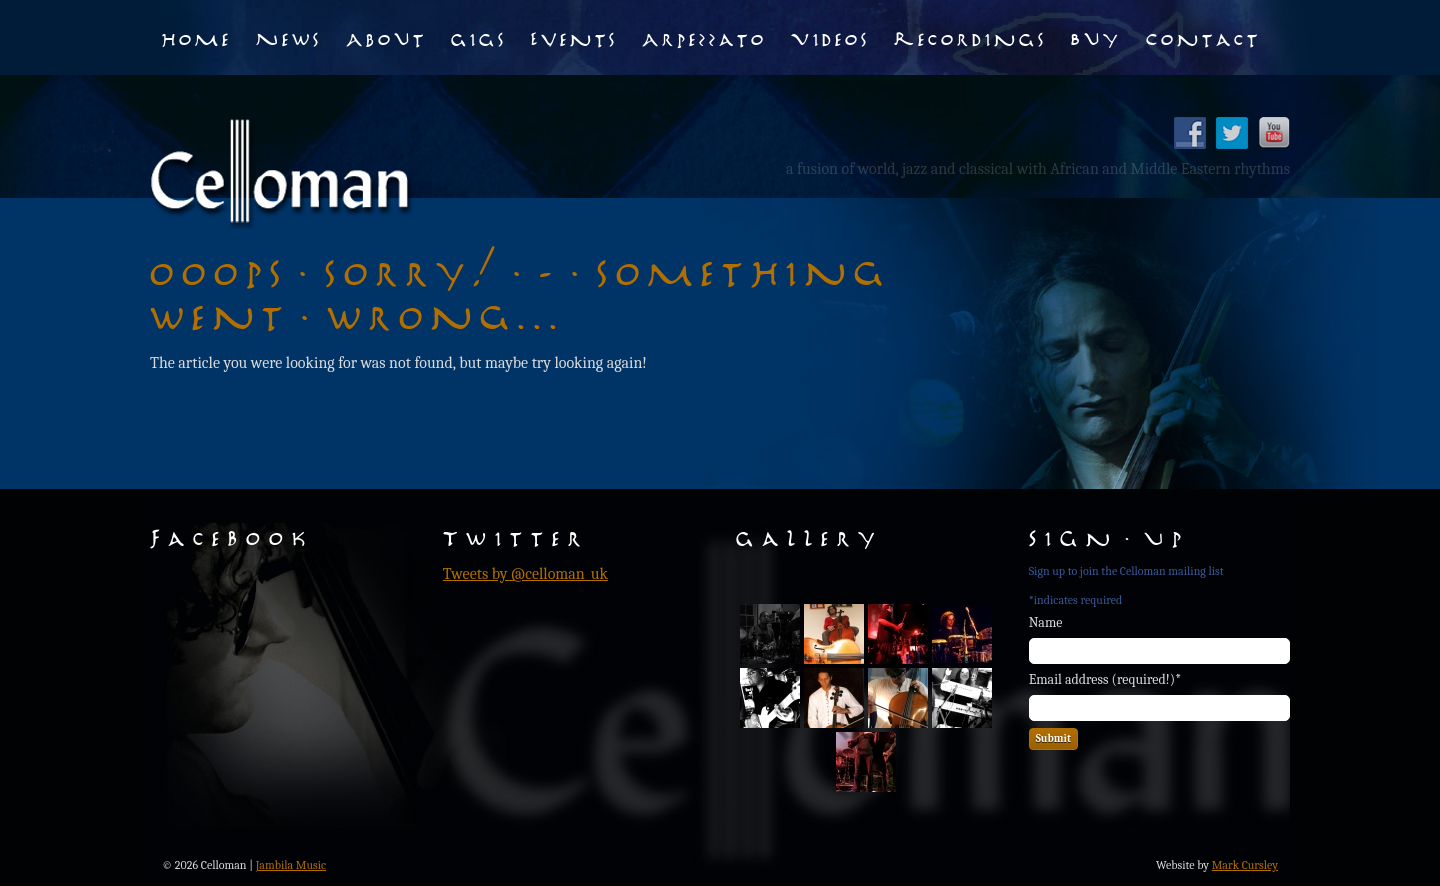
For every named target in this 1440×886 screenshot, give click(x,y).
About (386, 37)
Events (574, 37)
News (289, 37)
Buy (1096, 37)
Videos (830, 37)
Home (197, 37)
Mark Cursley (1245, 865)
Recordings (970, 37)
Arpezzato (704, 37)
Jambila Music (291, 865)
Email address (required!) (1105, 679)
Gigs (479, 37)
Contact (1203, 37)
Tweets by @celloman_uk (525, 574)
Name (1046, 622)
